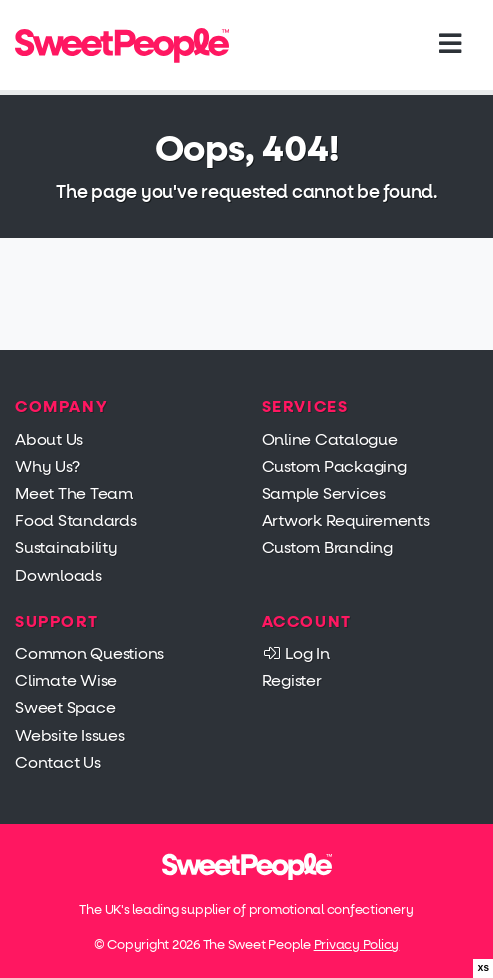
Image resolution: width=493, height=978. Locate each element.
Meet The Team (74, 493)
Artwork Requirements (346, 520)
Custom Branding (327, 547)
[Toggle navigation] (450, 45)
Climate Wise (66, 680)
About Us (49, 439)
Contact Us (58, 762)
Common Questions (89, 653)
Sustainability (66, 547)
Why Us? (47, 466)
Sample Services (324, 493)
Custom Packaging (334, 466)
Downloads (58, 575)
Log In (296, 653)
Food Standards (76, 520)
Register (292, 680)
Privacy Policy (357, 944)
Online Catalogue (330, 439)
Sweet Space (65, 707)
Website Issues (70, 735)
